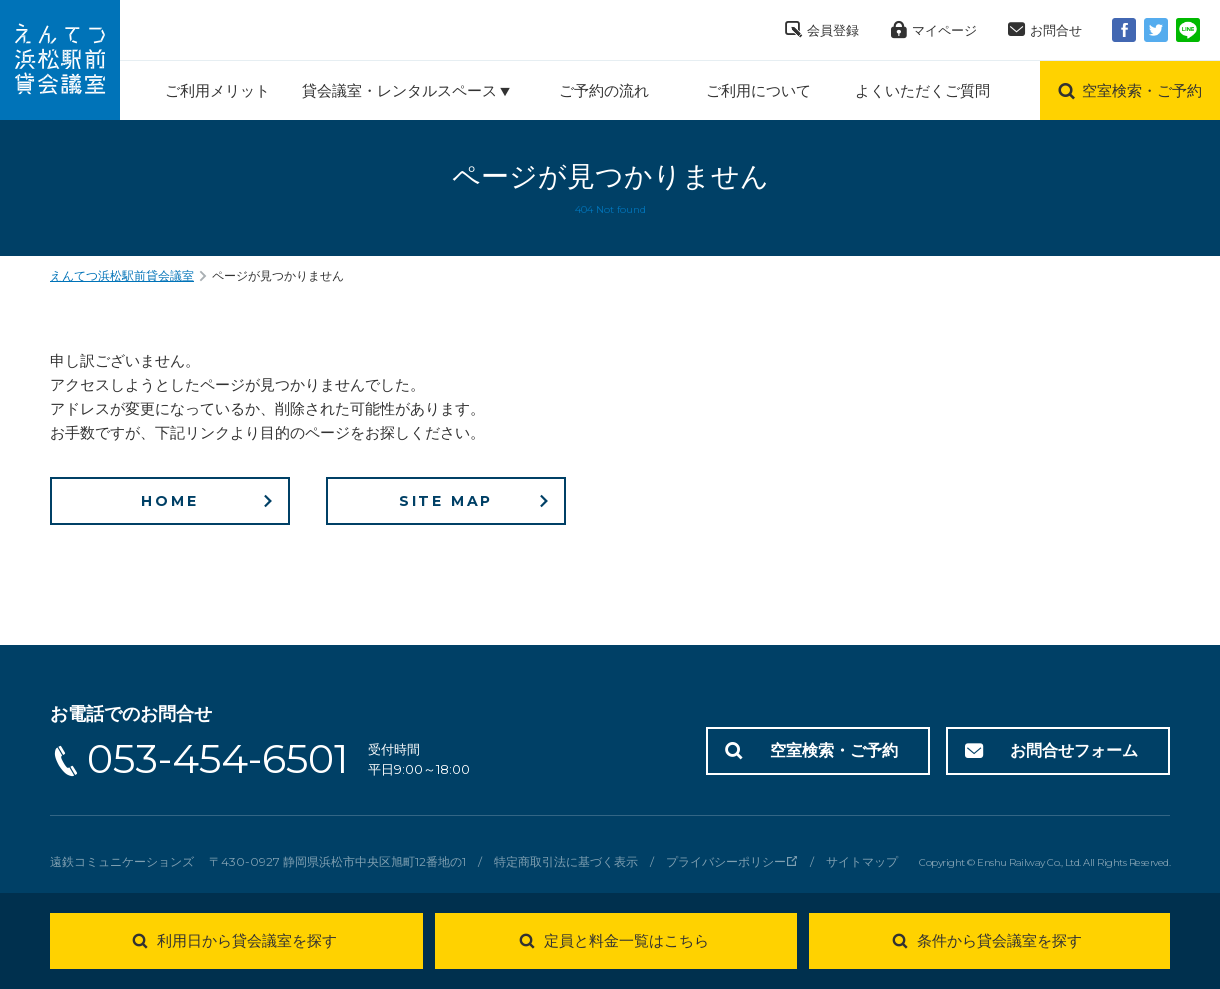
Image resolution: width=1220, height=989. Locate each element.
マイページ (944, 30)
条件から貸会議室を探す (999, 940)
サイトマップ (862, 861)
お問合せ (1056, 30)
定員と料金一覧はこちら (626, 940)
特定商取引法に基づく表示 (566, 861)
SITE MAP (446, 501)
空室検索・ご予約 (834, 750)
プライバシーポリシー (726, 861)
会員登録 (833, 30)
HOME (169, 501)
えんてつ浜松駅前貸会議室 (122, 275)
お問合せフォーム (1074, 750)
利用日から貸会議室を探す (247, 940)
